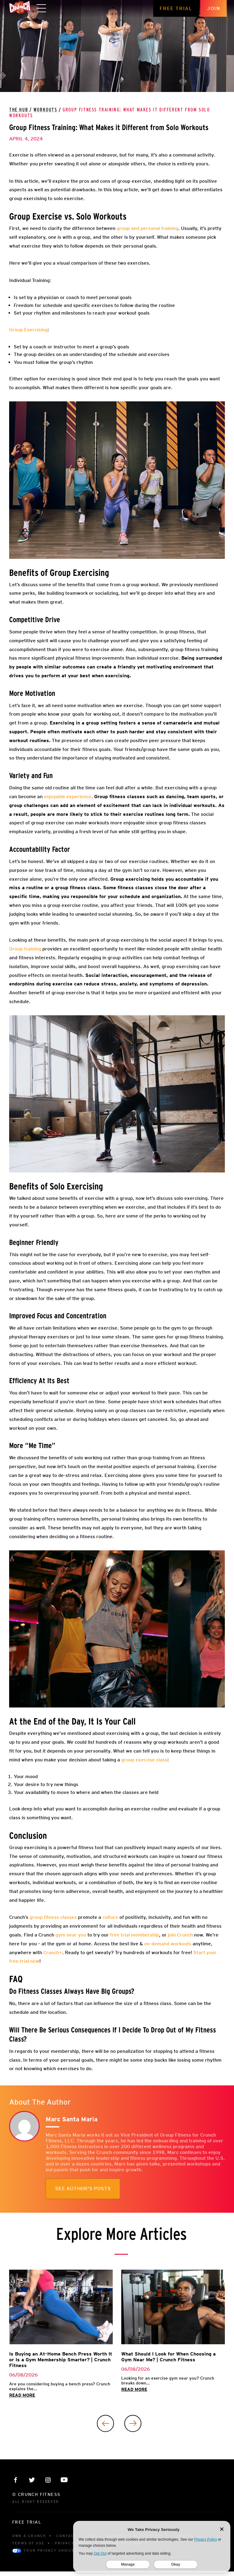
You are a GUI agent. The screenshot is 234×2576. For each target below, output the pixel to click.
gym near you (70, 1935)
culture (109, 1917)
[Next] (132, 2423)
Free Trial (183, 8)
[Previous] (105, 2423)
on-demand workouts (167, 1944)
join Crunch (180, 1935)
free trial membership (134, 1935)
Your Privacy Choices (44, 2550)
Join (220, 8)
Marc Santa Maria (72, 2119)
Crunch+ (52, 1952)
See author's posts (83, 2189)
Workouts (45, 109)
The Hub (18, 109)
